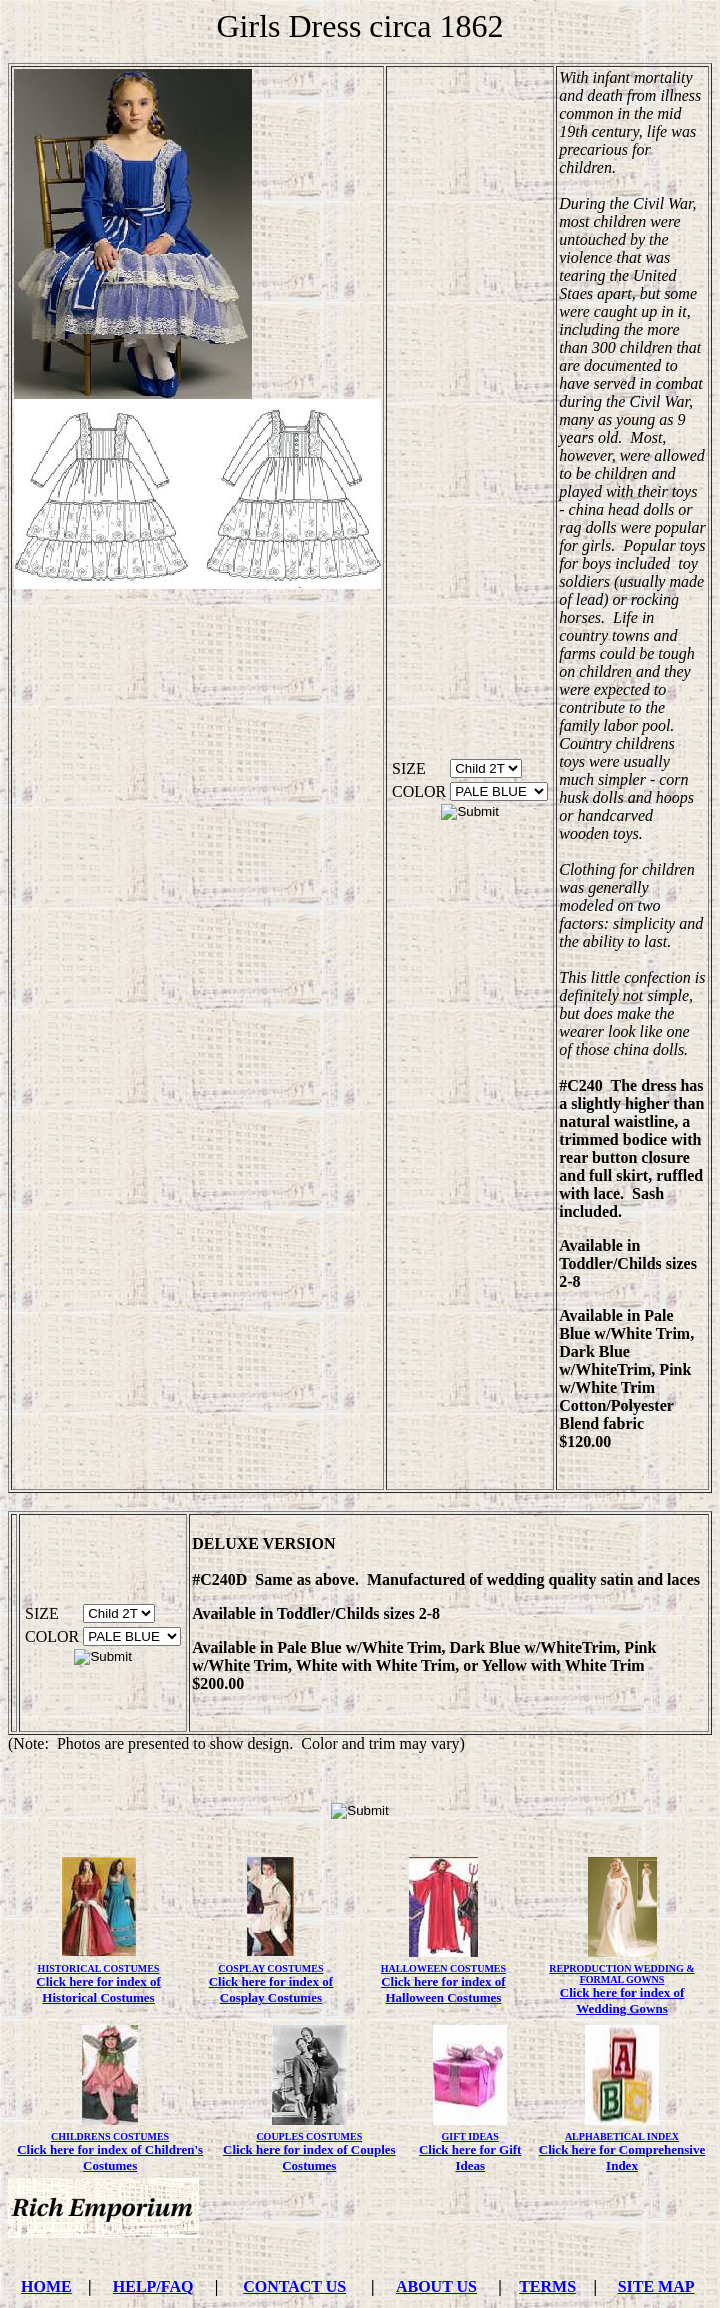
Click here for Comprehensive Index (622, 2157)
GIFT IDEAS (470, 2136)
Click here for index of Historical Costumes (98, 1989)
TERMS (547, 2286)
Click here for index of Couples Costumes (309, 2157)
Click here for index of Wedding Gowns (622, 2000)
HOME (46, 2286)
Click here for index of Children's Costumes (110, 2157)
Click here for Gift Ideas (470, 2157)
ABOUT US (436, 2286)
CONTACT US (294, 2286)
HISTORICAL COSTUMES (99, 1968)
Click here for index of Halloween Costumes (443, 1989)
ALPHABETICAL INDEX (622, 2136)
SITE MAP (656, 2286)
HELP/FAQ (153, 2286)
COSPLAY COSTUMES (270, 1968)
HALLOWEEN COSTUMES (443, 1968)
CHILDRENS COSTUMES (110, 2136)
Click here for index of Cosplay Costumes (271, 1989)
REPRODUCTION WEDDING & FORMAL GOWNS (621, 1974)
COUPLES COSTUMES (309, 2136)
